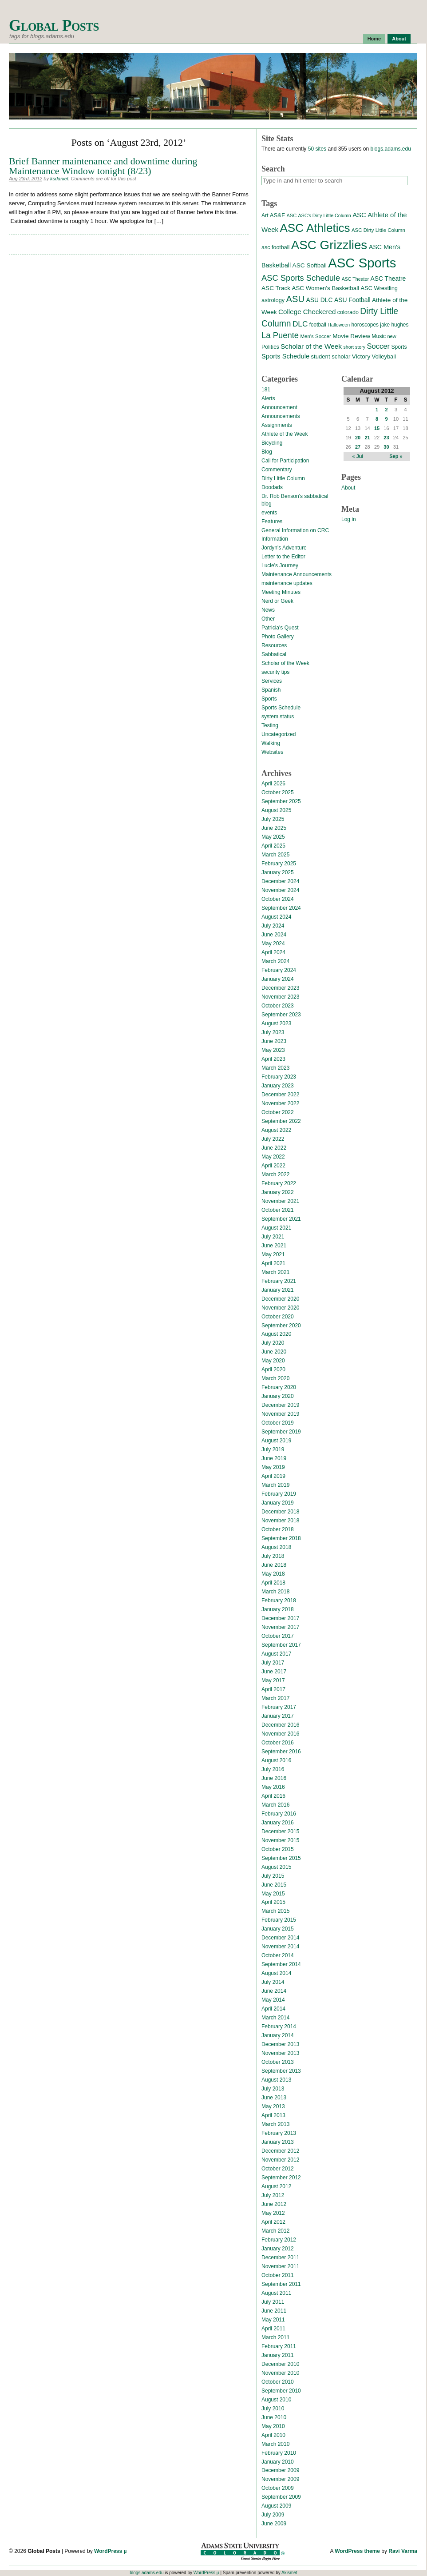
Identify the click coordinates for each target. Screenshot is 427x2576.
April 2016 (273, 1796)
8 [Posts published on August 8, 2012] (377, 419)
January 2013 (277, 2142)
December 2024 (280, 881)
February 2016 (278, 1814)
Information (274, 539)
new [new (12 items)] (391, 336)
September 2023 (281, 1014)
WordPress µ (110, 2551)
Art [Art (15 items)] (265, 215)
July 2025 (272, 819)
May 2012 (273, 2213)
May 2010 (273, 2426)
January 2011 (277, 2355)
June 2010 (273, 2417)
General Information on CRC (295, 530)
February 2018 (278, 1600)
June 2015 (273, 1885)
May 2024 (273, 943)
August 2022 (276, 1130)
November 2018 (280, 1520)
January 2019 (277, 1503)
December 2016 (280, 1725)
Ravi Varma (402, 2551)
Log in (348, 519)
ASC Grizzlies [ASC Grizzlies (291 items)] (329, 245)
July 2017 (272, 1663)
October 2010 (277, 2382)
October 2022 (277, 1112)
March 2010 (275, 2444)
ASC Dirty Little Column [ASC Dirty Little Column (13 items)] (378, 230)
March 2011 (275, 2337)
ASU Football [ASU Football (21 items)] (352, 299)
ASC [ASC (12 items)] (291, 215)
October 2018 (277, 1529)
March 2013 (275, 2124)
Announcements (280, 416)
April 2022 (273, 1166)
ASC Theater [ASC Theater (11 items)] (355, 279)
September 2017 (281, 1645)
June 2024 (273, 935)
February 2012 (278, 2240)
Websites (272, 752)
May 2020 (273, 1361)
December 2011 (280, 2257)
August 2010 (276, 2400)
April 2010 (273, 2435)
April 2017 (273, 1689)
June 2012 (273, 2204)
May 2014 (273, 2000)
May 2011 (273, 2320)
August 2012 (276, 2186)
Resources (274, 645)
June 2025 (273, 828)
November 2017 (280, 1627)
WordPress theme (357, 2551)
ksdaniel (59, 178)
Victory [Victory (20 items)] (361, 356)
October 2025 (277, 792)
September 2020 (281, 1325)
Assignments (276, 425)
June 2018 (273, 1565)
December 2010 (280, 2364)
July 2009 (272, 2515)
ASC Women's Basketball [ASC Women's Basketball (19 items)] (325, 288)
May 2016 (273, 1787)
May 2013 (273, 2106)
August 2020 (276, 1334)
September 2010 (281, 2391)
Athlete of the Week (284, 434)
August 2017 (276, 1654)
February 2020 (278, 1387)
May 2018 (273, 1574)
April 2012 (273, 2222)
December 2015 (280, 1831)
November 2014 (280, 1946)
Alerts (268, 398)
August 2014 (276, 1973)
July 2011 (272, 2302)
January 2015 (277, 1929)
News (268, 610)
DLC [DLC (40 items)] (300, 323)
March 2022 (275, 1174)
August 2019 (276, 1440)
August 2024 (276, 917)
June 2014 (273, 1991)
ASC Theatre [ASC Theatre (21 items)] (388, 278)
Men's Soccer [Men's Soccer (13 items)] (315, 336)
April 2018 (273, 1583)
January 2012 (277, 2249)
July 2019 (272, 1449)
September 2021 (281, 1219)
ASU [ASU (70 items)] (295, 299)
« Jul (358, 456)
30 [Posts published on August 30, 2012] (386, 447)
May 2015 (273, 1894)
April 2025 (273, 846)
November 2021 (280, 1201)
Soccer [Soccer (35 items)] (378, 346)
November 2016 (280, 1734)
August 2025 (276, 810)
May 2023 (273, 1050)
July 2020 (272, 1343)
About (399, 38)
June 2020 (273, 1352)
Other (268, 619)
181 (265, 389)
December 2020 (280, 1299)
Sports (269, 699)
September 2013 (281, 2071)
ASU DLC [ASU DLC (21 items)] (319, 299)
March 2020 (275, 1378)
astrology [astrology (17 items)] (273, 300)
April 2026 (273, 783)
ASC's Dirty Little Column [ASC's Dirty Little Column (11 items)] (324, 215)
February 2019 (278, 1494)
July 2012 (272, 2195)
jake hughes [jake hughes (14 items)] (394, 325)
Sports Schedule (280, 708)
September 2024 (281, 908)
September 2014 (281, 1964)
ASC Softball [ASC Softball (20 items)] (310, 265)
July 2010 (272, 2408)
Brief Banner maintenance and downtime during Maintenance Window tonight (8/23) (103, 165)
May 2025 (273, 837)
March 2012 (275, 2231)
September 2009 (281, 2497)
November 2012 (280, 2160)
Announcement (279, 407)
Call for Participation (285, 461)
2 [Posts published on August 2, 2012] (386, 409)
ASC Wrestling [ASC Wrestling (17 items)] (379, 288)
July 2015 (272, 1876)
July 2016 (272, 1769)
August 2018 (276, 1547)
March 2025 (275, 855)
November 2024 (280, 890)
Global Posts (54, 25)
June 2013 (273, 2097)
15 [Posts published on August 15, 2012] (377, 428)
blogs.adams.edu (390, 149)
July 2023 (272, 1032)
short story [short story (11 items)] (354, 347)
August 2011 (276, 2293)
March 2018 (275, 1592)
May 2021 (273, 1254)
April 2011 (273, 2328)
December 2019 (280, 1405)
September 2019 (281, 1432)
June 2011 (273, 2311)
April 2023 (273, 1059)
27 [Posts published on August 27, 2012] (357, 447)
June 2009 (273, 2523)
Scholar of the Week (285, 663)
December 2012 (280, 2151)
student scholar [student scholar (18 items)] (330, 356)
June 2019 (273, 1458)
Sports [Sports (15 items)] (399, 347)
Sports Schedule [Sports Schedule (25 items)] (285, 356)
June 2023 (273, 1041)
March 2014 (275, 2018)
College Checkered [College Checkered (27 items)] (307, 311)
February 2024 (278, 970)
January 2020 (277, 1396)
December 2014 (280, 1938)
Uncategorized (278, 734)
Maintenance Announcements (296, 574)
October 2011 (277, 2275)
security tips (275, 672)
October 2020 (277, 1317)
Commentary (276, 469)
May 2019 (273, 1467)
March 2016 (275, 1805)
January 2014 (277, 2035)
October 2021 (277, 1210)
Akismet (289, 2572)
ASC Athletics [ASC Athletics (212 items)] (315, 228)
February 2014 (278, 2026)
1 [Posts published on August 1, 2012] (377, 409)
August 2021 (276, 1228)
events (269, 513)
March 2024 (275, 961)
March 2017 (275, 1698)
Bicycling (271, 443)
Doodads (272, 487)
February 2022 (278, 1183)
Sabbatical (273, 654)
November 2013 (280, 2053)
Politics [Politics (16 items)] (270, 347)
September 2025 (281, 801)
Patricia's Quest (280, 628)
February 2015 (278, 1920)
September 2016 (281, 1751)
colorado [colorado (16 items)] (348, 312)
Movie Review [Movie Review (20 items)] (351, 336)
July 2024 (272, 926)
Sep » (395, 456)
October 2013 (277, 2062)
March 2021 (275, 1272)
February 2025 (278, 863)
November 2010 (280, 2373)
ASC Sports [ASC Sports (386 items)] (362, 262)
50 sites (317, 149)
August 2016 (276, 1760)
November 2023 (280, 997)
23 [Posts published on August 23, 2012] (386, 437)
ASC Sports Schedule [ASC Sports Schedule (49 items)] (300, 278)
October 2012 (277, 2169)
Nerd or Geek (277, 601)
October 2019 (277, 1423)
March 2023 (275, 1068)
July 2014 (272, 1982)
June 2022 (273, 1148)
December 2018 (280, 1512)
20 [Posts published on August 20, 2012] (357, 437)
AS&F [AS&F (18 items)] (277, 215)
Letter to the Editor (283, 556)
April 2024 (273, 952)
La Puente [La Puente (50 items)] (280, 335)
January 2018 (277, 1609)
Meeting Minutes (280, 592)
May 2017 (273, 1680)
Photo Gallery (277, 636)
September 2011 (281, 2284)
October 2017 (277, 1636)
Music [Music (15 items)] (379, 336)
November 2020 (280, 1308)
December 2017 (280, 1618)
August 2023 (276, 1023)
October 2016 (277, 1743)
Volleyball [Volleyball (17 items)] (384, 356)
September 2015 (281, 1858)
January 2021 (277, 1290)
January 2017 (277, 1716)
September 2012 (281, 2177)
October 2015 (277, 1849)
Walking (270, 743)
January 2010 (277, 2462)
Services (271, 681)
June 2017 (273, 1671)
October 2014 (277, 1955)
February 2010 (278, 2453)
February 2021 (278, 1281)
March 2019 (275, 1485)
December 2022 (280, 1094)
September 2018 (281, 1538)
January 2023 (277, 1086)
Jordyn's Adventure (284, 548)
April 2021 (273, 1263)
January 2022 (277, 1192)
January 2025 (277, 872)
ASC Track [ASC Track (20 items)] (275, 288)
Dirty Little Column (283, 478)
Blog (266, 452)
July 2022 (272, 1139)
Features (271, 521)
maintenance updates (286, 583)
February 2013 (278, 2133)
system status (277, 716)
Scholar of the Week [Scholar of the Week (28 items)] (311, 346)
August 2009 (276, 2506)
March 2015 (275, 1911)
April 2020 (273, 1369)
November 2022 (280, 1103)
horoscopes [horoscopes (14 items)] (364, 325)
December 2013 (280, 2044)
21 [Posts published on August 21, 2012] (367, 437)
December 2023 (280, 988)
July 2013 (272, 2089)
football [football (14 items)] (317, 325)
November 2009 (280, 2479)
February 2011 (278, 2346)
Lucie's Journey (279, 565)
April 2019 (273, 1476)
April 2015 (273, 1902)
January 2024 (277, 979)
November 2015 (280, 1840)
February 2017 (278, 1707)
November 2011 (280, 2266)
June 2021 (273, 1245)
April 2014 (273, 2009)
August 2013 (276, 2080)
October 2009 (277, 2488)
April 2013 (273, 2115)
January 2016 (277, 1823)
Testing (269, 725)
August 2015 (276, 1867)
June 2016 (273, 1778)
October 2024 (277, 899)
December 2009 (280, 2470)
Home (374, 38)
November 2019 (280, 1414)
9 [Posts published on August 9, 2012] (386, 419)
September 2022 (281, 1121)
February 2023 (278, 1077)
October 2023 (277, 1006)
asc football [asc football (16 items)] (275, 247)
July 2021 (272, 1237)
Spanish (271, 690)
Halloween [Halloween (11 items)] (339, 324)
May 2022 (273, 1157)
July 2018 (272, 1556)
